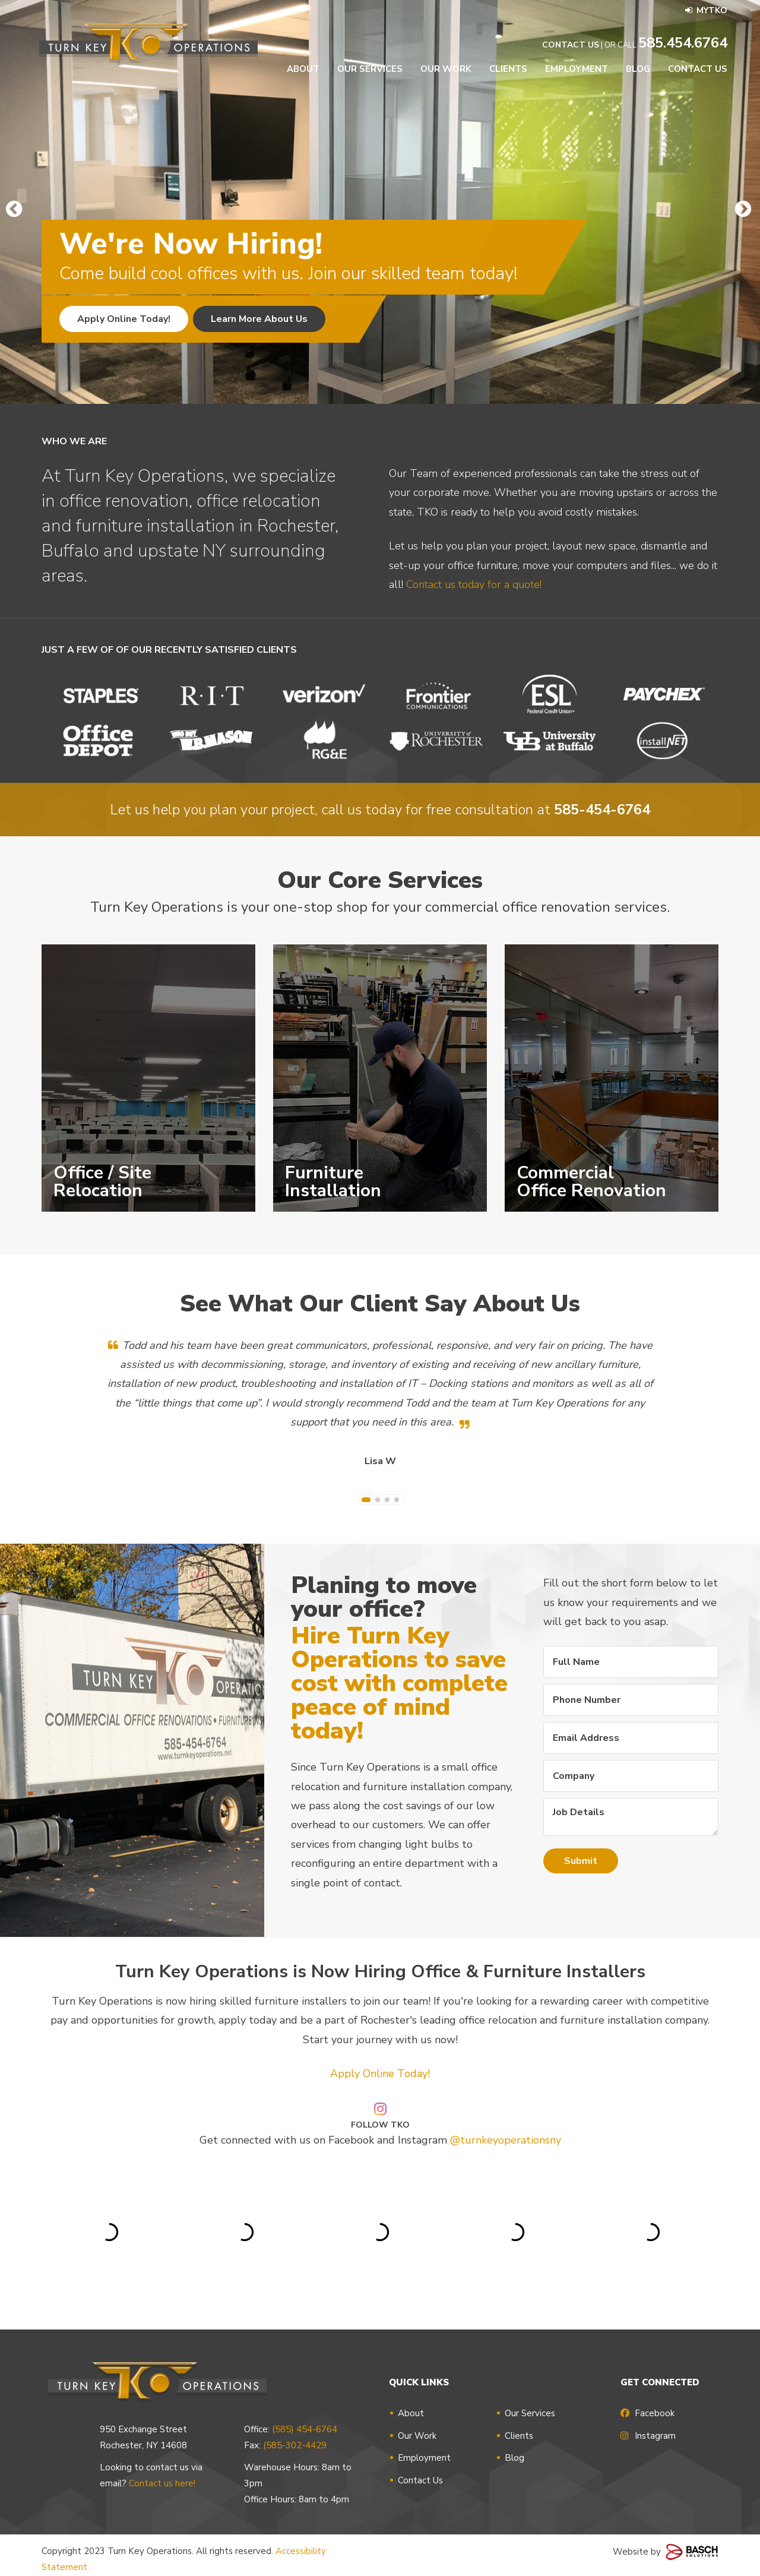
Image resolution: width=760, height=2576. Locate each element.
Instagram (648, 2436)
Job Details (630, 1817)
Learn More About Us (259, 318)
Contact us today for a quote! (474, 623)
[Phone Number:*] (630, 1700)
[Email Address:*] (630, 1738)
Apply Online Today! (123, 318)
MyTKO (706, 10)
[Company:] (630, 1776)
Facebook (647, 2413)
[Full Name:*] (630, 1662)
